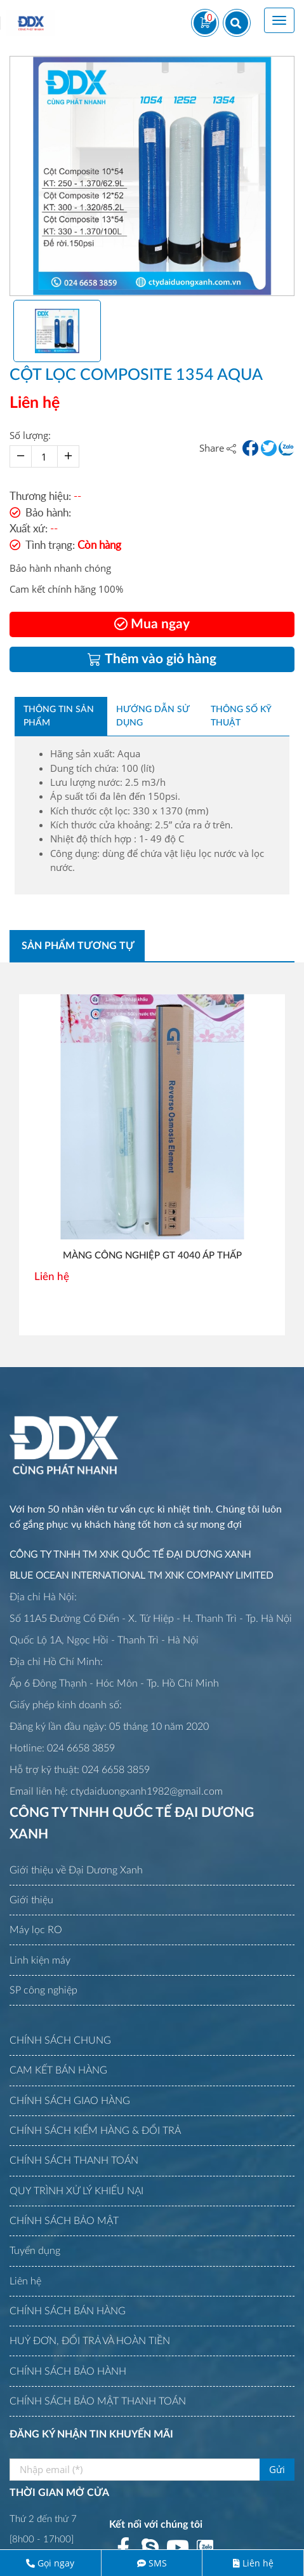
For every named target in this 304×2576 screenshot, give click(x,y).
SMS (158, 2563)
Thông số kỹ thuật (241, 716)
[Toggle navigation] (279, 20)
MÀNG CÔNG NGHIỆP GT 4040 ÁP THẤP (152, 1256)
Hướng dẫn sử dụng (152, 716)
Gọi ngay (55, 2563)
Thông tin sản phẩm (58, 716)
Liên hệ (258, 2563)
